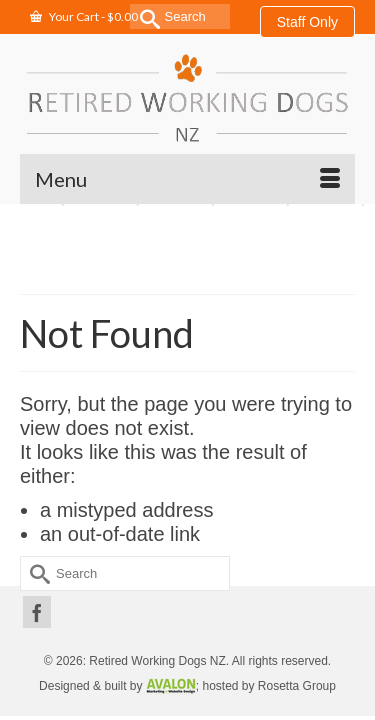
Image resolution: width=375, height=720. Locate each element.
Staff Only (307, 22)
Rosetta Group (297, 686)
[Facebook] (37, 612)
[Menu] (187, 179)
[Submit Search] (145, 16)
